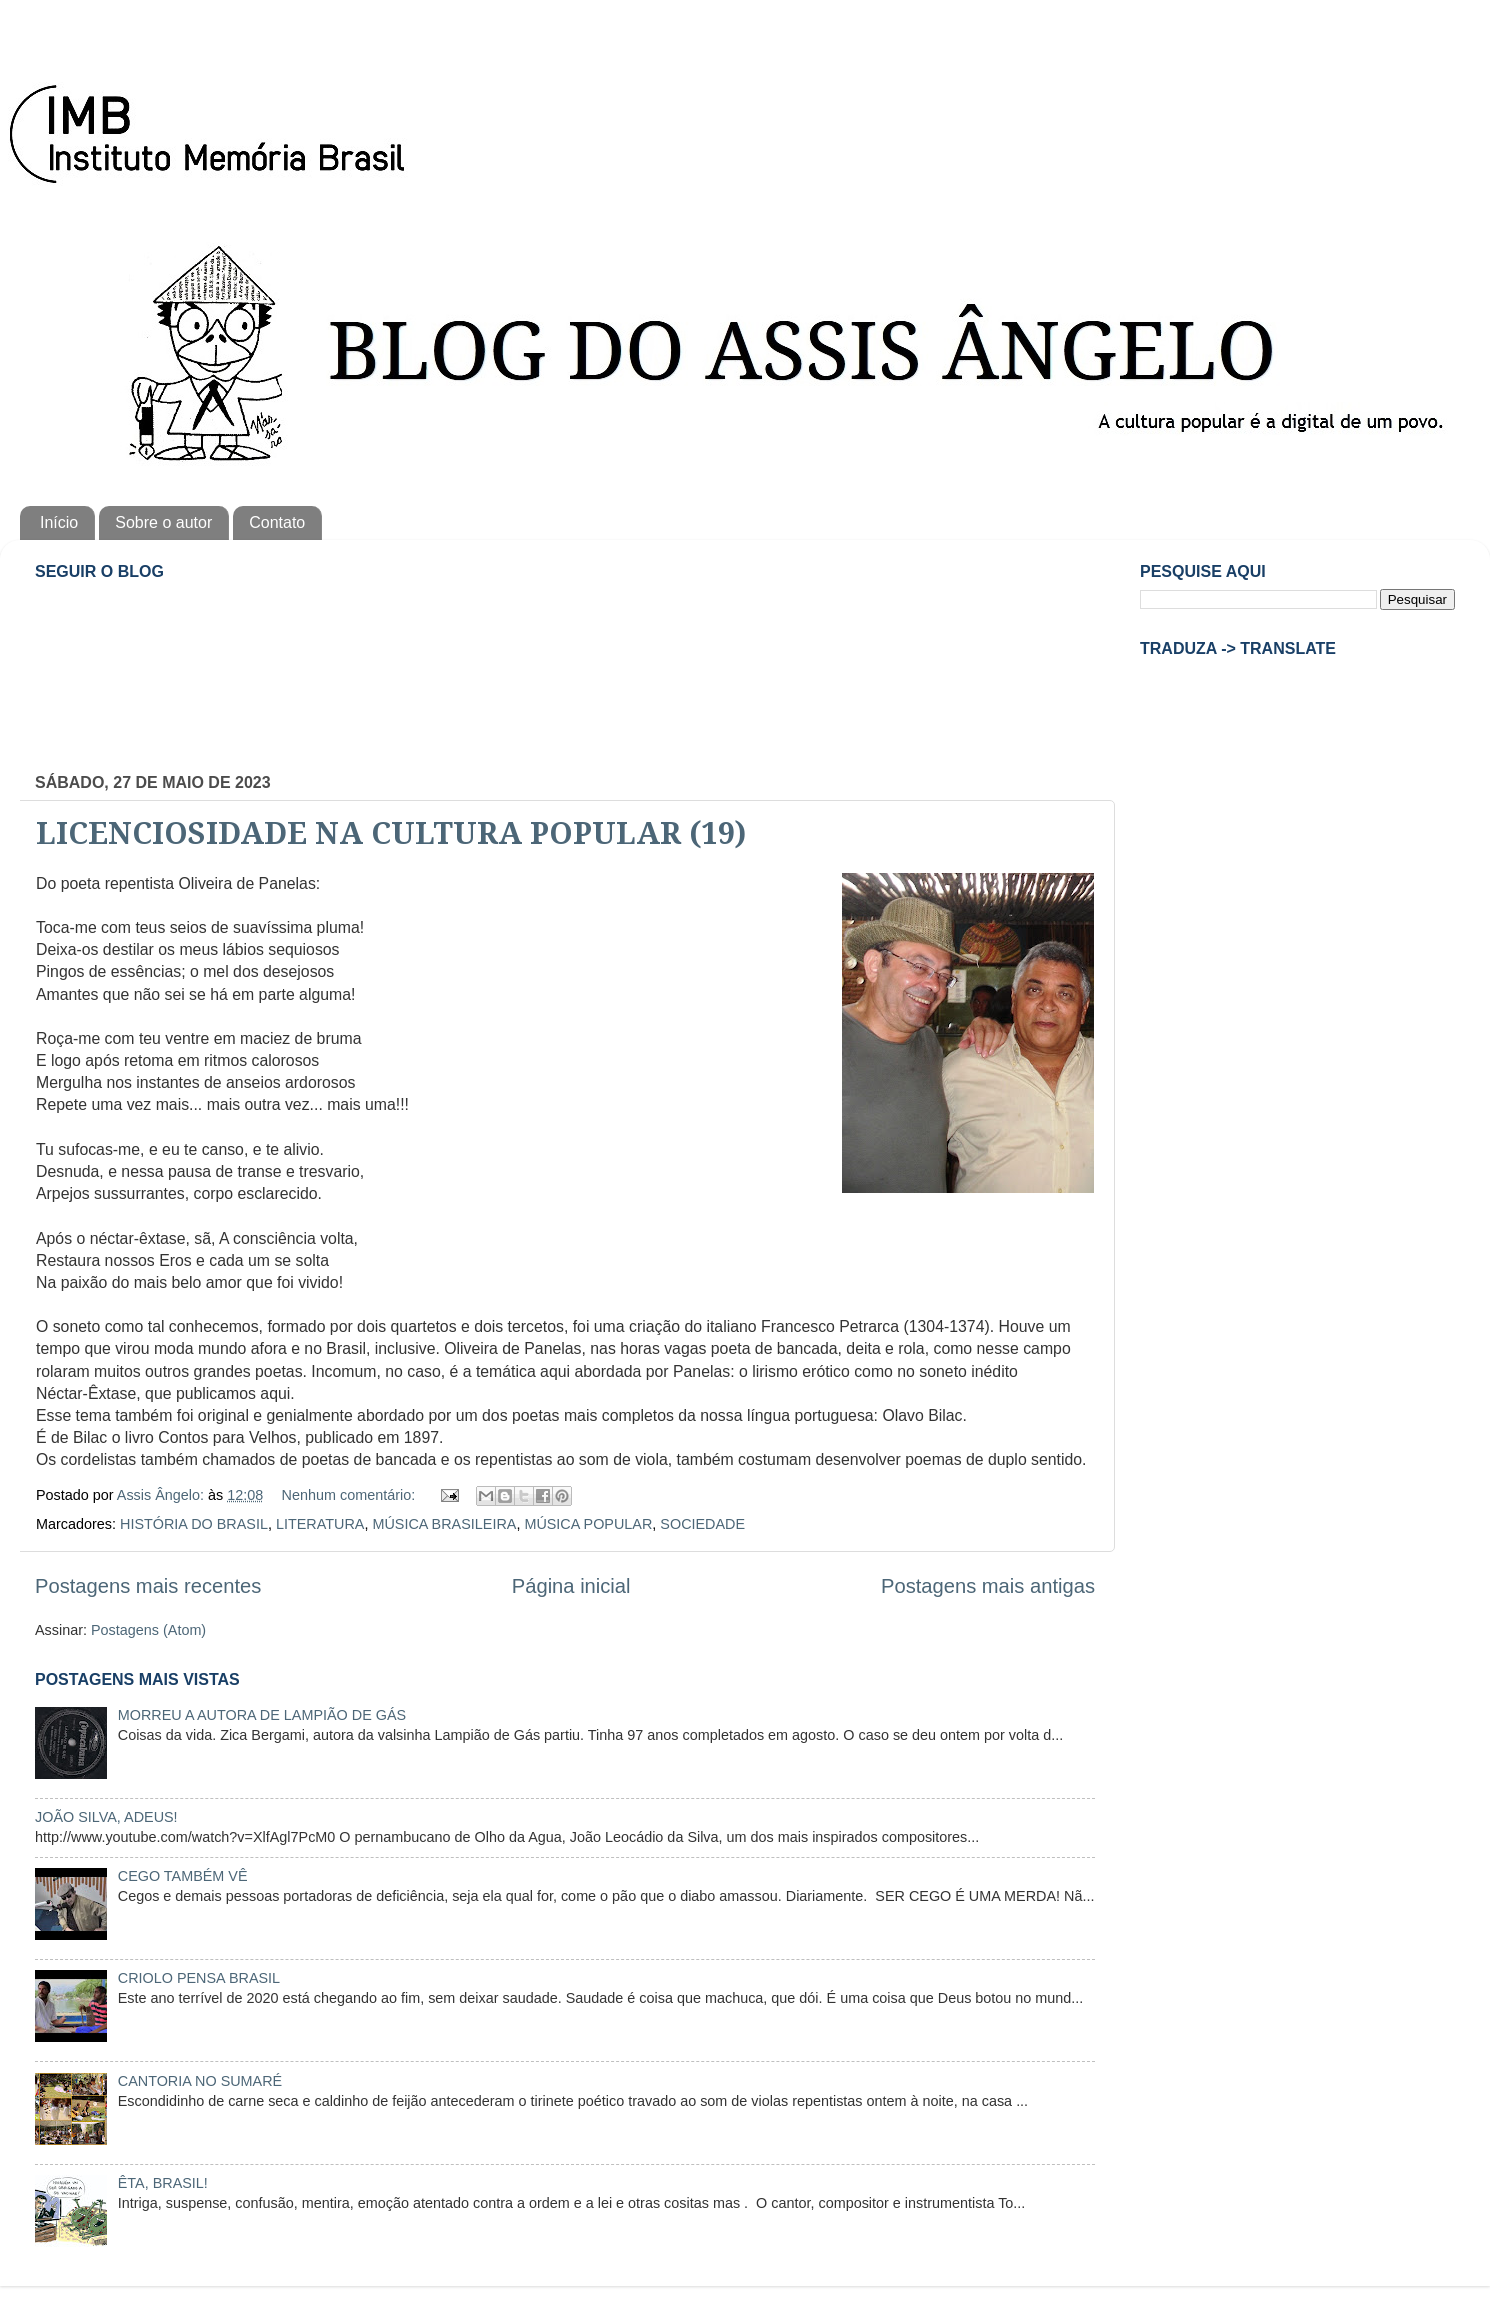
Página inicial (571, 1586)
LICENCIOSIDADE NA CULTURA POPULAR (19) (391, 833)
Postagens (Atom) (148, 1630)
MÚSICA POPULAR (588, 1524)
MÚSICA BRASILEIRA (444, 1524)
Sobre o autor (163, 522)
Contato (277, 522)
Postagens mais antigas (988, 1586)
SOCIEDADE (702, 1524)
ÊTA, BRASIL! (163, 2183)
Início (59, 522)
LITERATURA (320, 1524)
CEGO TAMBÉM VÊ (183, 1876)
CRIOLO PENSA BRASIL (199, 1978)
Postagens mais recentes (148, 1586)
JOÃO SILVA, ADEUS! (106, 1817)
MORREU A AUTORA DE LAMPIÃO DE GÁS (262, 1715)
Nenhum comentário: (351, 1495)
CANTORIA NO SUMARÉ (200, 2081)
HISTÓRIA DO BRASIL (194, 1524)
